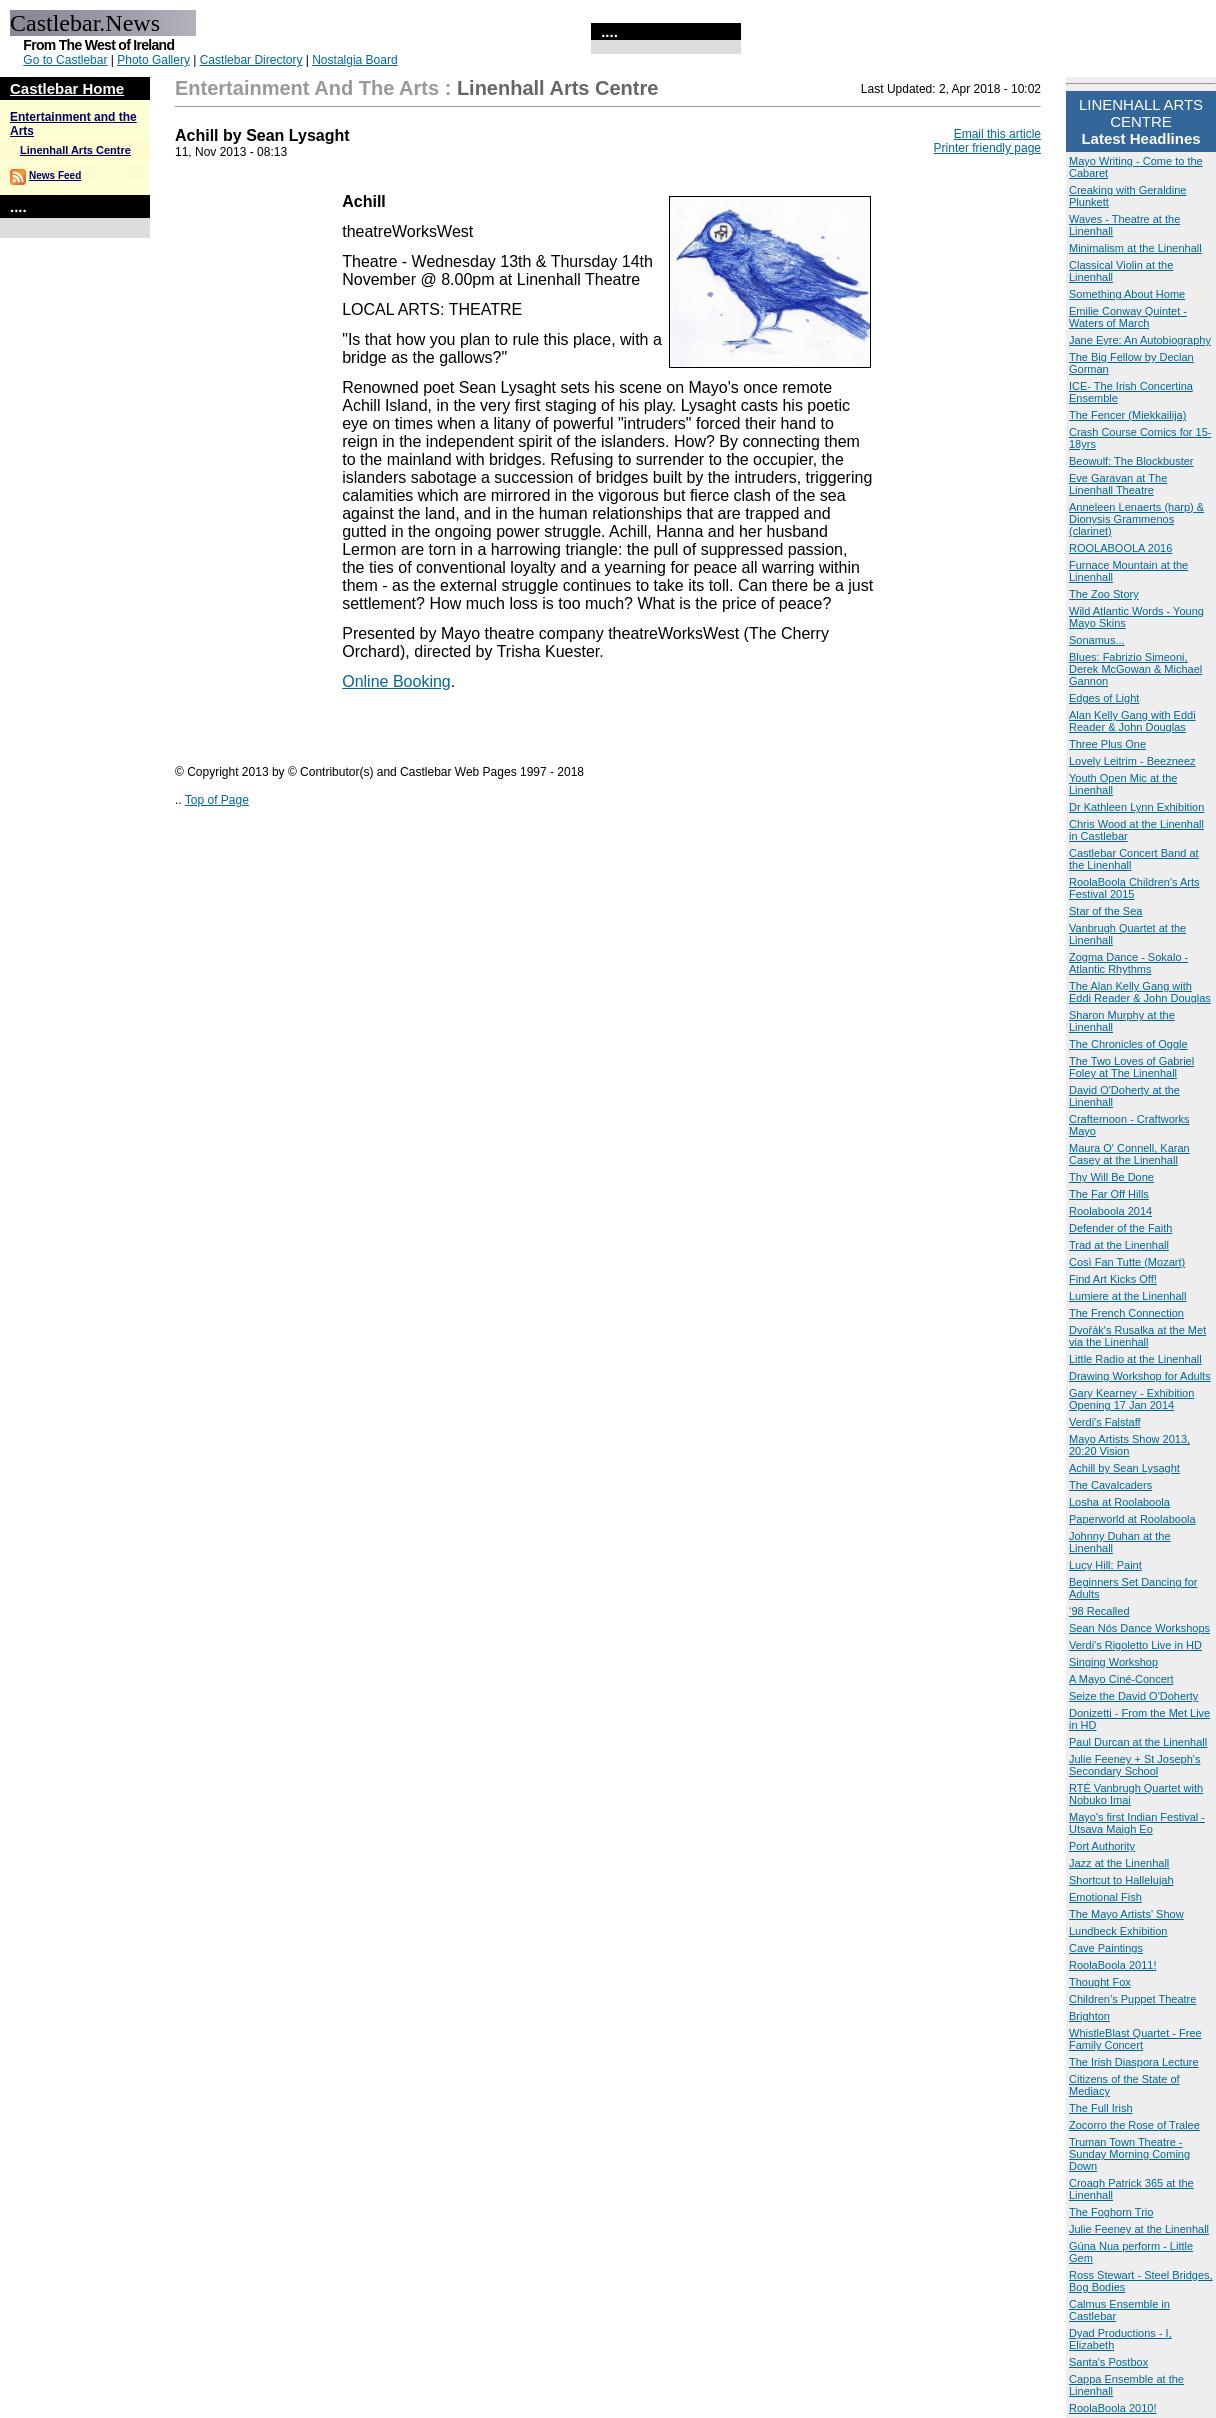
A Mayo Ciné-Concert (1121, 1679)
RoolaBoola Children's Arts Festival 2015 (1134, 888)
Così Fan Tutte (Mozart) (1127, 1262)
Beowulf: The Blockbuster (1131, 461)
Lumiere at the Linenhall (1127, 1296)
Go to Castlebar (65, 60)
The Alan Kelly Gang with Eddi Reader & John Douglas (1140, 992)
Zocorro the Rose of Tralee (1134, 2125)
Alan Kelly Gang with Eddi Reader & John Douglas (1132, 721)
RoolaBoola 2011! (1112, 1965)
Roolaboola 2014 (1110, 1211)
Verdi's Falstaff (1105, 1422)
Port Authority (1102, 1846)
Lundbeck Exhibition (1118, 1931)
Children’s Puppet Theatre (1132, 1999)
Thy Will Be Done (1111, 1177)
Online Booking (396, 681)
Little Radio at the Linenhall (1135, 1359)
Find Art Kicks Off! (1113, 1279)
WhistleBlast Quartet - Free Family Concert (1135, 2039)
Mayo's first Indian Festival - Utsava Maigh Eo (1137, 1823)
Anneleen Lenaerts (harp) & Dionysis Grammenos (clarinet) (1136, 519)
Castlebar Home (67, 88)
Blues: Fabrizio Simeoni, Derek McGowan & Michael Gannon (1135, 669)
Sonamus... (1097, 640)
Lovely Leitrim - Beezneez (1132, 761)
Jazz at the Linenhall (1119, 1863)
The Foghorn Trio (1111, 2212)
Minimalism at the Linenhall (1135, 248)
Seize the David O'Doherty (1133, 1696)
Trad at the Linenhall (1119, 1245)
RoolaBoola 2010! (1112, 2408)
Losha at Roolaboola (1119, 1502)
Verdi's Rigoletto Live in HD (1135, 1645)
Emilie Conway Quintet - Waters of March (1128, 317)
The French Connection (1126, 1313)
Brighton (1089, 2016)
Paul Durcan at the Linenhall (1138, 1742)
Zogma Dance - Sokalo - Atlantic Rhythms (1128, 963)
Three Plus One (1107, 744)
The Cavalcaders (1110, 1485)
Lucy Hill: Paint (1105, 1565)
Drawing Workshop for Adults (1140, 1376)
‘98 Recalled (1099, 1611)
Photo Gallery (153, 60)
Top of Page (217, 800)
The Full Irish (1101, 2108)
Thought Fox (1100, 1982)
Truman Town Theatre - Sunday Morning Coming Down (1129, 2154)
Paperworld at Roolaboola (1132, 1519)
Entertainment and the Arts (307, 88)
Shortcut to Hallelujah (1121, 1880)
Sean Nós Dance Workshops (1139, 1628)
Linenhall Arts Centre (75, 150)
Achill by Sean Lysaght (1124, 1468)
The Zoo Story (1104, 594)
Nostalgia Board (354, 60)
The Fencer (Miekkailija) (1127, 415)
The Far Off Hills (1109, 1194)
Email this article (997, 134)
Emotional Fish (1105, 1897)
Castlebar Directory (251, 60)
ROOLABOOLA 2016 (1120, 548)
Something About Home (1127, 294)
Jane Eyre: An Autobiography (1140, 340)
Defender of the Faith (1120, 1228)
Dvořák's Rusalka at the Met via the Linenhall (1137, 1336)
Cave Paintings (1106, 1948)
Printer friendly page (987, 148)
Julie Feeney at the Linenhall (1139, 2229)
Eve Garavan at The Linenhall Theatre (1118, 484)
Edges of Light (1104, 698)
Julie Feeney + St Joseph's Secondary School (1134, 1765)
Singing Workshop (1113, 1662)
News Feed (55, 175)
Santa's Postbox (1108, 2362)
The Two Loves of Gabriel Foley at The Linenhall (1131, 1067)
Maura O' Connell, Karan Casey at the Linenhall (1129, 1154)
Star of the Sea (1105, 911)
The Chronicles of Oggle (1128, 1044)
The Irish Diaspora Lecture (1134, 2062)
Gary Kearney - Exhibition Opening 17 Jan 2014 (1131, 1399)
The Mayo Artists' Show (1126, 1914)
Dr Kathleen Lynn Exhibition (1136, 807)
